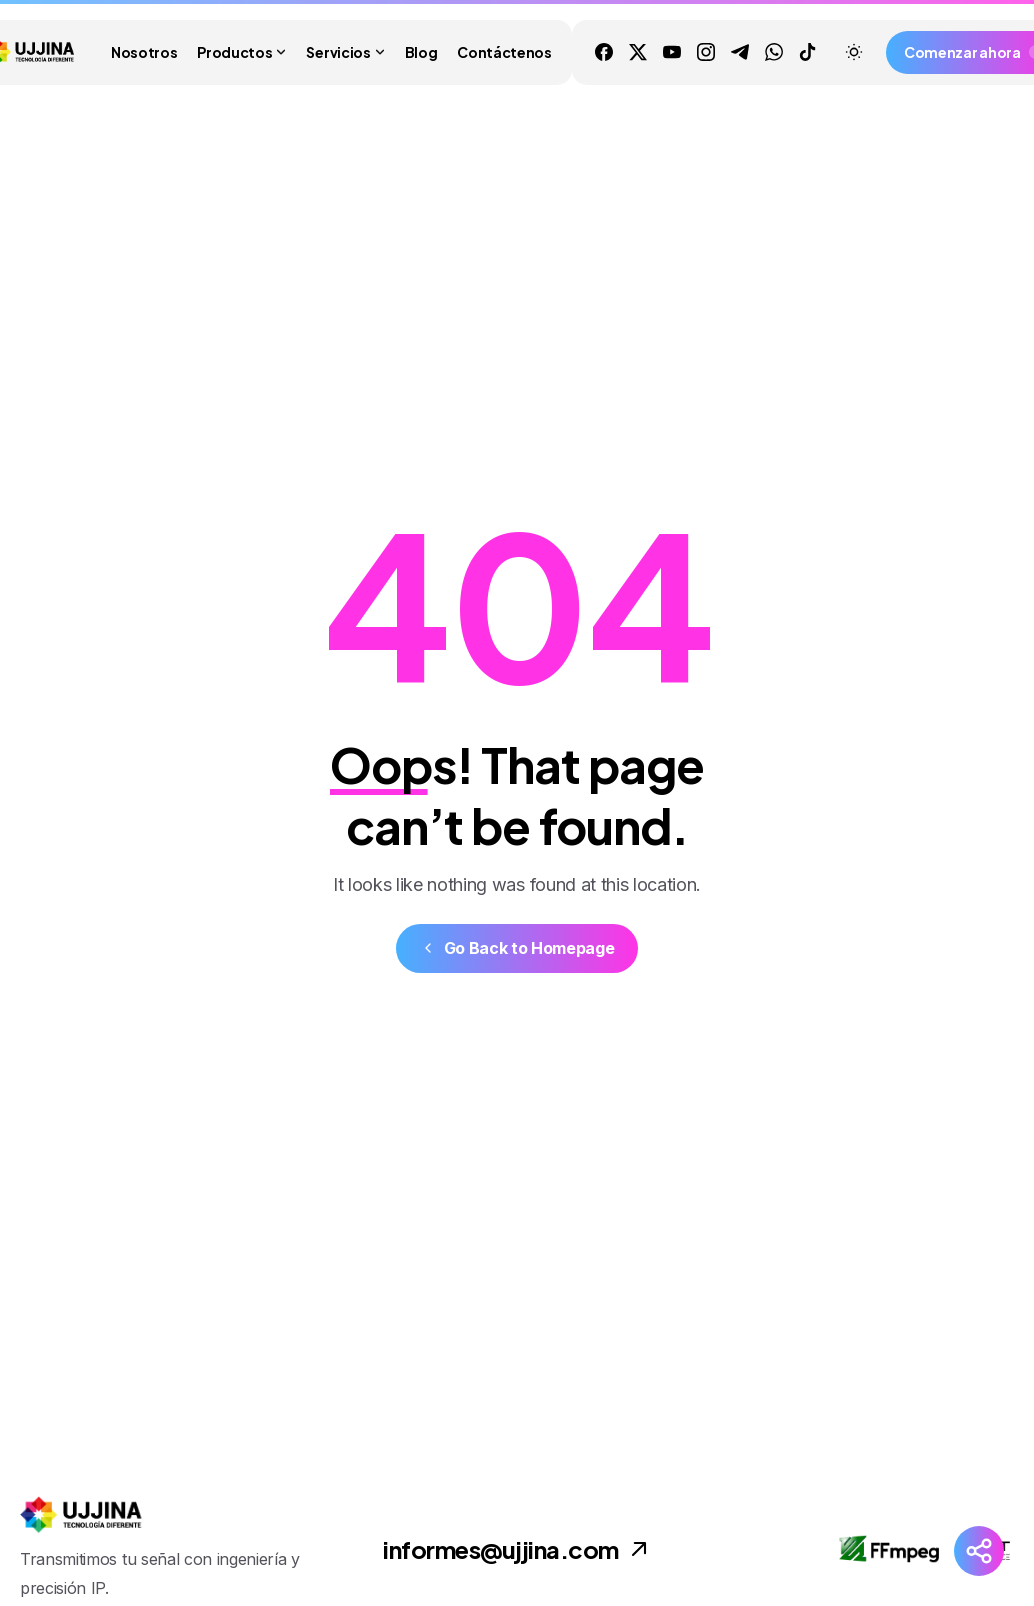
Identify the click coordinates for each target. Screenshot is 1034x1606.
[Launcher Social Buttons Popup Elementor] (979, 1551)
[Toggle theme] (854, 52)
